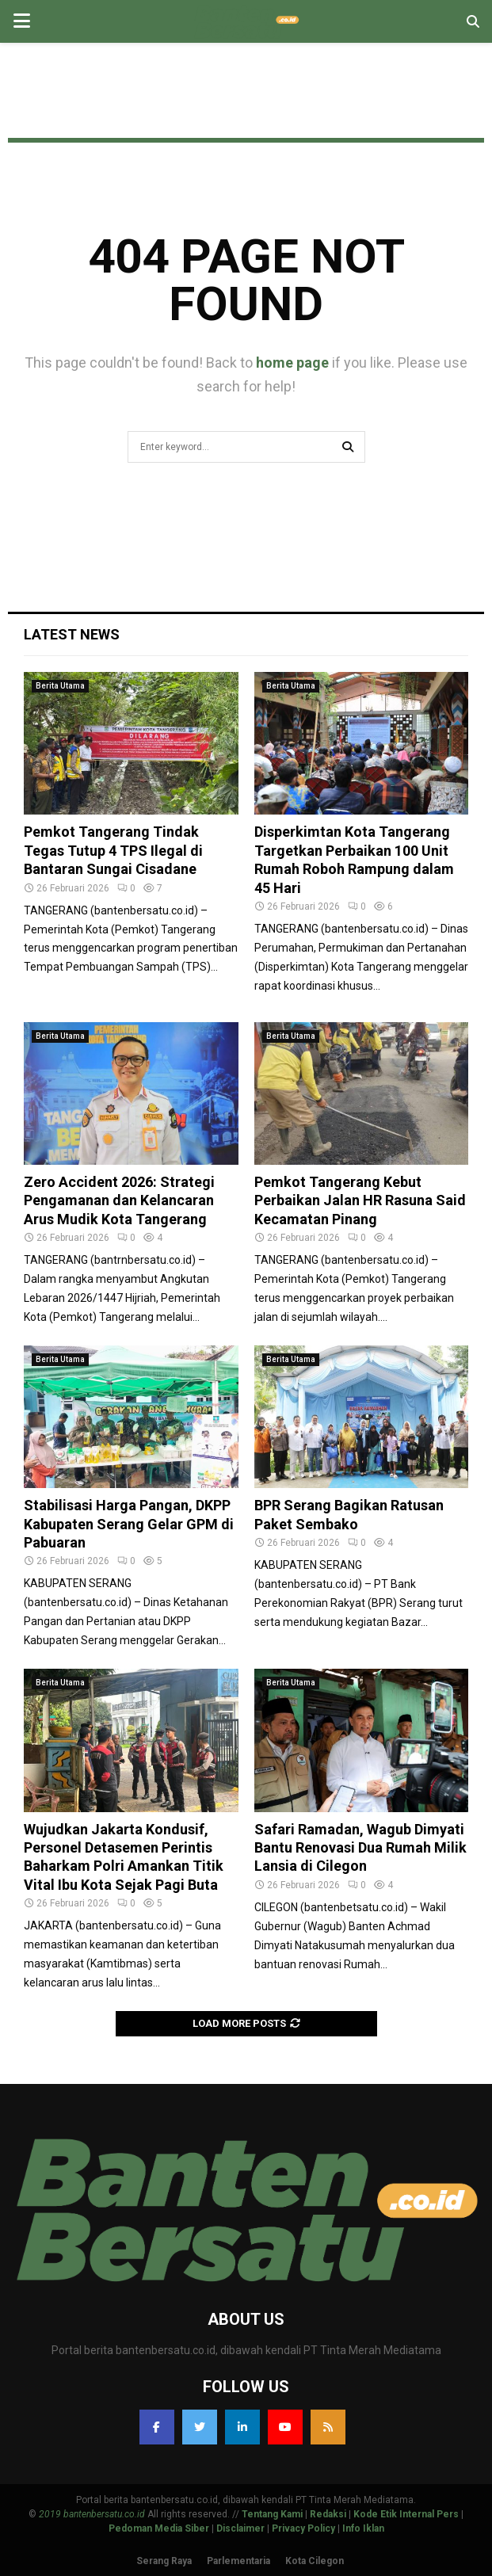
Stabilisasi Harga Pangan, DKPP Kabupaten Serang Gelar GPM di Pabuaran (129, 1524)
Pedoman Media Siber (159, 2528)
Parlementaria (238, 2560)
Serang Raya (164, 2560)
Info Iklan (363, 2528)
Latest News (72, 634)
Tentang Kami (272, 2514)
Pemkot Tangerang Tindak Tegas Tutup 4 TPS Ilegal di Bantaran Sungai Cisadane (113, 850)
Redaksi (328, 2514)
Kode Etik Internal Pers (406, 2514)
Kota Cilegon (314, 2560)
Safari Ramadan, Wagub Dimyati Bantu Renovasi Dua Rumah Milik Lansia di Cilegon (360, 1848)
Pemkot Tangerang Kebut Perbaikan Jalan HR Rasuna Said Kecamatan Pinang (360, 1200)
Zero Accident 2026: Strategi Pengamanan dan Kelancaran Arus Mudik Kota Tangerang (119, 1200)
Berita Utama (60, 685)
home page (292, 362)
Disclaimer (240, 2528)
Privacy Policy (303, 2528)
